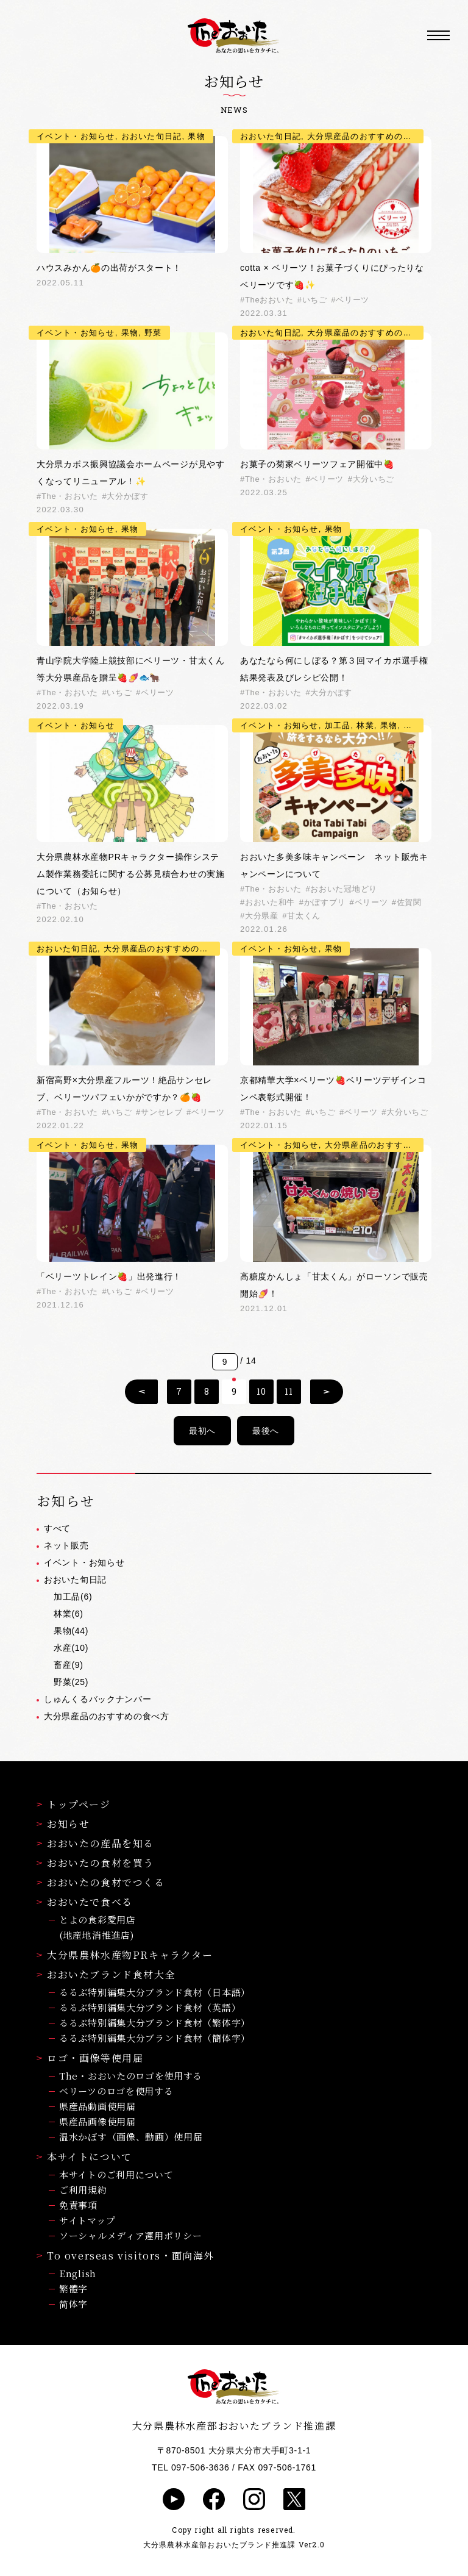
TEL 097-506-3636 (190, 2467)
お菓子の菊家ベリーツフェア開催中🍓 (317, 464)
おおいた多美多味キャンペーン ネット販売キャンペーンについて (334, 865)
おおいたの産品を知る (95, 1843)
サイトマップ (87, 2220)
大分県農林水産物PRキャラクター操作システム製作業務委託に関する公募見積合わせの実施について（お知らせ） (131, 874)
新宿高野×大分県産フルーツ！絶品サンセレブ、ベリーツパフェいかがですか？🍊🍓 (124, 1088)
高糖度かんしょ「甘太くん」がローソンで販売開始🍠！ (334, 1285)
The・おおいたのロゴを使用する (130, 2075)
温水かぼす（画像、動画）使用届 (131, 2136)
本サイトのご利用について (116, 2174)
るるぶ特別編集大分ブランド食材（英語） (150, 2007)
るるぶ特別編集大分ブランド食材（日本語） (154, 1992)
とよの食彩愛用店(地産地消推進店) (97, 1927)
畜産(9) (68, 1665)
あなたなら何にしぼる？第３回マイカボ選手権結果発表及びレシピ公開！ (334, 669)
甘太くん (304, 915)
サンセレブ (162, 1112)
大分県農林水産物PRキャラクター (125, 1955)
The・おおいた (69, 496)
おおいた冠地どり (343, 888)
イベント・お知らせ (84, 1562)
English (77, 2273)
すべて (57, 1528)
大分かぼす (128, 496)
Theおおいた (269, 299)
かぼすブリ (325, 902)
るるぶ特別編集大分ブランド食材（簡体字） (154, 2037)
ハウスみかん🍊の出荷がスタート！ (109, 268)
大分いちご (374, 479)
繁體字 (73, 2288)
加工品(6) (73, 1596)
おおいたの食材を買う (95, 1863)
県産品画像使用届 (97, 2121)
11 (288, 1391)
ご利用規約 (83, 2189)
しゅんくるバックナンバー (97, 1699)
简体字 (73, 2303)
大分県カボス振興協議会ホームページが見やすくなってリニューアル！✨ (131, 472)
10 (261, 1391)
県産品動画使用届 (97, 2106)
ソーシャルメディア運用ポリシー (130, 2235)
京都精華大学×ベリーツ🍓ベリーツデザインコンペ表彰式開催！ (333, 1088)
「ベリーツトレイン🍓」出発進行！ (109, 1276)
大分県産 (261, 915)
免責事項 (78, 2205)
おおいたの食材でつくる (101, 1882)
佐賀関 (409, 902)
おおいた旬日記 (75, 1579)
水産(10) (71, 1648)
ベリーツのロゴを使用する (116, 2090)
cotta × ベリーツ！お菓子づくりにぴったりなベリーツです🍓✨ (332, 276)
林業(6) (68, 1614)
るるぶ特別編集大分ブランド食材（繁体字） (154, 2022)
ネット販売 (66, 1545)
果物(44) (71, 1631)
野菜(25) (71, 1682)
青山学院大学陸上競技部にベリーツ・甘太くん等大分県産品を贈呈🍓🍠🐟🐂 (131, 669)
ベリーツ (352, 299)
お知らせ (63, 1824)
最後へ (265, 1431)
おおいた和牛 (270, 902)
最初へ (202, 1431)
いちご (314, 299)
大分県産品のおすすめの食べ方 (106, 1716)
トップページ (74, 1804)
